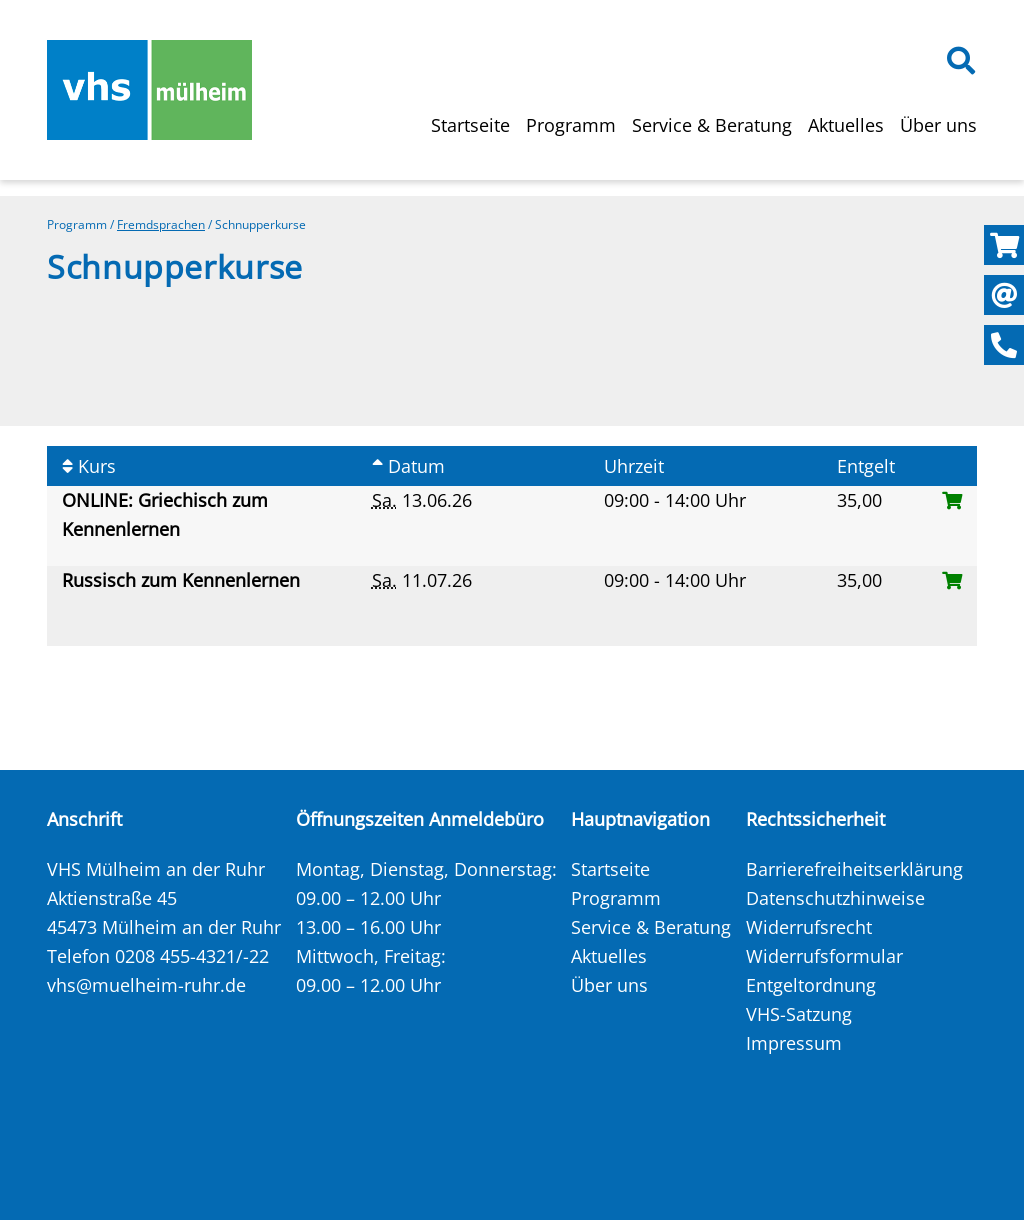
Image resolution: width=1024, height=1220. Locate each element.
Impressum (794, 1043)
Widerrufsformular (824, 956)
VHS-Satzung (799, 1014)
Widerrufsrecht (809, 927)
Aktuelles (846, 125)
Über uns (938, 125)
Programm (571, 125)
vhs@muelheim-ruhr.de (146, 985)
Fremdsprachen (161, 224)
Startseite (470, 125)
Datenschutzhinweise (835, 898)
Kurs (89, 466)
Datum (408, 466)
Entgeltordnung (811, 985)
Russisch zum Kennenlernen (183, 580)
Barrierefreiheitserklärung (854, 869)
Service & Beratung (712, 125)
